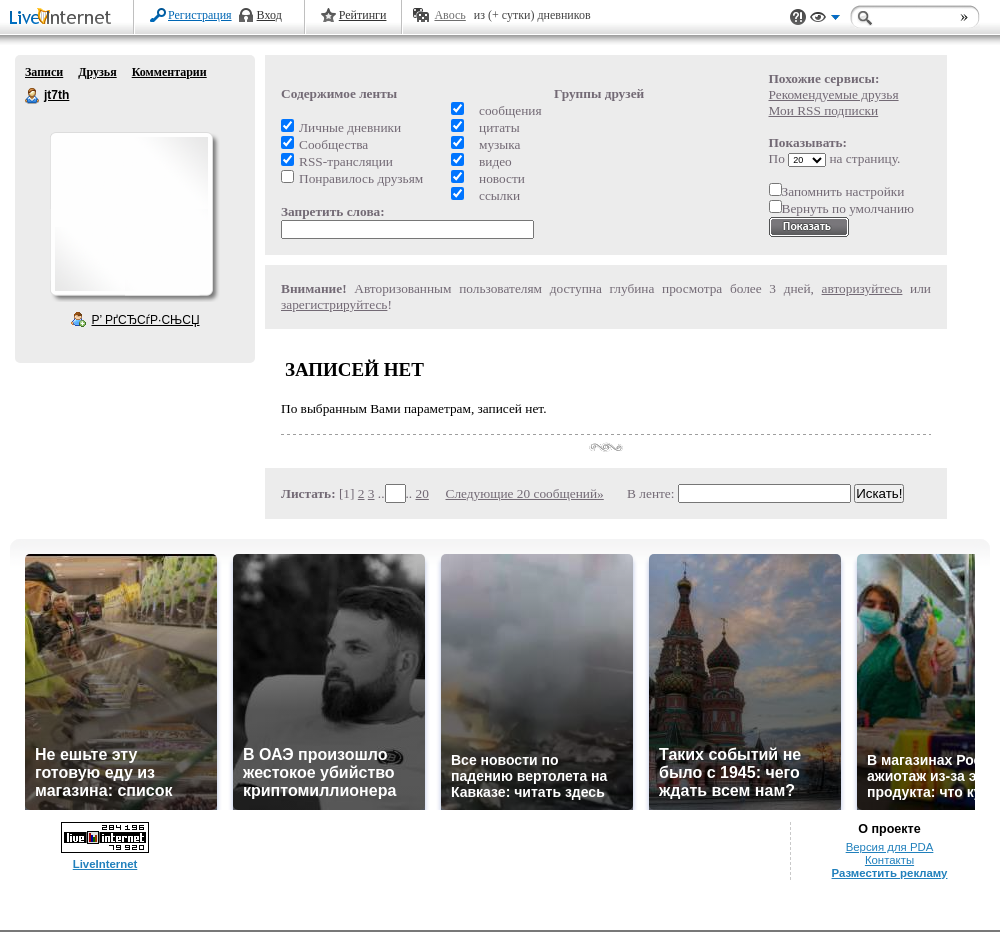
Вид (825, 20)
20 (422, 493)
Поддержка (798, 17)
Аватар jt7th (131, 214)
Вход (269, 15)
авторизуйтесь (862, 288)
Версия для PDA (890, 847)
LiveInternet (64, 18)
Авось (449, 15)
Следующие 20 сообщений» (525, 493)
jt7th (33, 96)
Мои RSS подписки (824, 110)
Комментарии (169, 72)
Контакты (889, 860)
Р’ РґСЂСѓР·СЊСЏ (146, 320)
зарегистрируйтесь (334, 304)
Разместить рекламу (890, 873)
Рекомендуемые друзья (834, 94)
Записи (44, 72)
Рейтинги (363, 15)
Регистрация (200, 15)
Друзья (97, 72)
